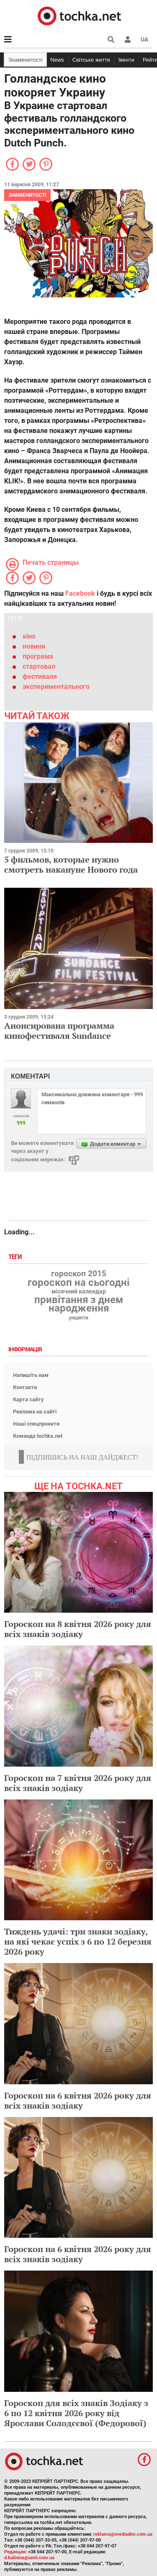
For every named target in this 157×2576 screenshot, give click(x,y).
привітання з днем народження (78, 1304)
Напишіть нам (31, 1375)
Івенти (126, 60)
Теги (15, 1257)
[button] (127, 39)
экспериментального (56, 687)
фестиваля (40, 677)
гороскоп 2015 (78, 1273)
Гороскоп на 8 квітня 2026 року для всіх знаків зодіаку (77, 1629)
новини (34, 646)
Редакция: (15, 2552)
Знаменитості (25, 60)
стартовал (39, 666)
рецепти (78, 1318)
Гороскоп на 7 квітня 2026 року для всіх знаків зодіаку (77, 1783)
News (57, 60)
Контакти (25, 1387)
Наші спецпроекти (36, 1424)
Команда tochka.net (37, 1436)
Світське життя (91, 60)
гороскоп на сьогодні (78, 1282)
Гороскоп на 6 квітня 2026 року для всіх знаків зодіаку (77, 2100)
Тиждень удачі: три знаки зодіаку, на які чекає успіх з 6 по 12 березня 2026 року (78, 1941)
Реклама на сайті (35, 1411)
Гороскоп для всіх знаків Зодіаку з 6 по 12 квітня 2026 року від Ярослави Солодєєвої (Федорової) (76, 2413)
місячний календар (78, 1292)
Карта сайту (28, 1399)
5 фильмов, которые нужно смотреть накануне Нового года (71, 864)
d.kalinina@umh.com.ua (29, 2557)
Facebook (80, 593)
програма (38, 656)
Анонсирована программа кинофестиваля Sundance (59, 1030)
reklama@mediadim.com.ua (122, 2534)
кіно (29, 636)
